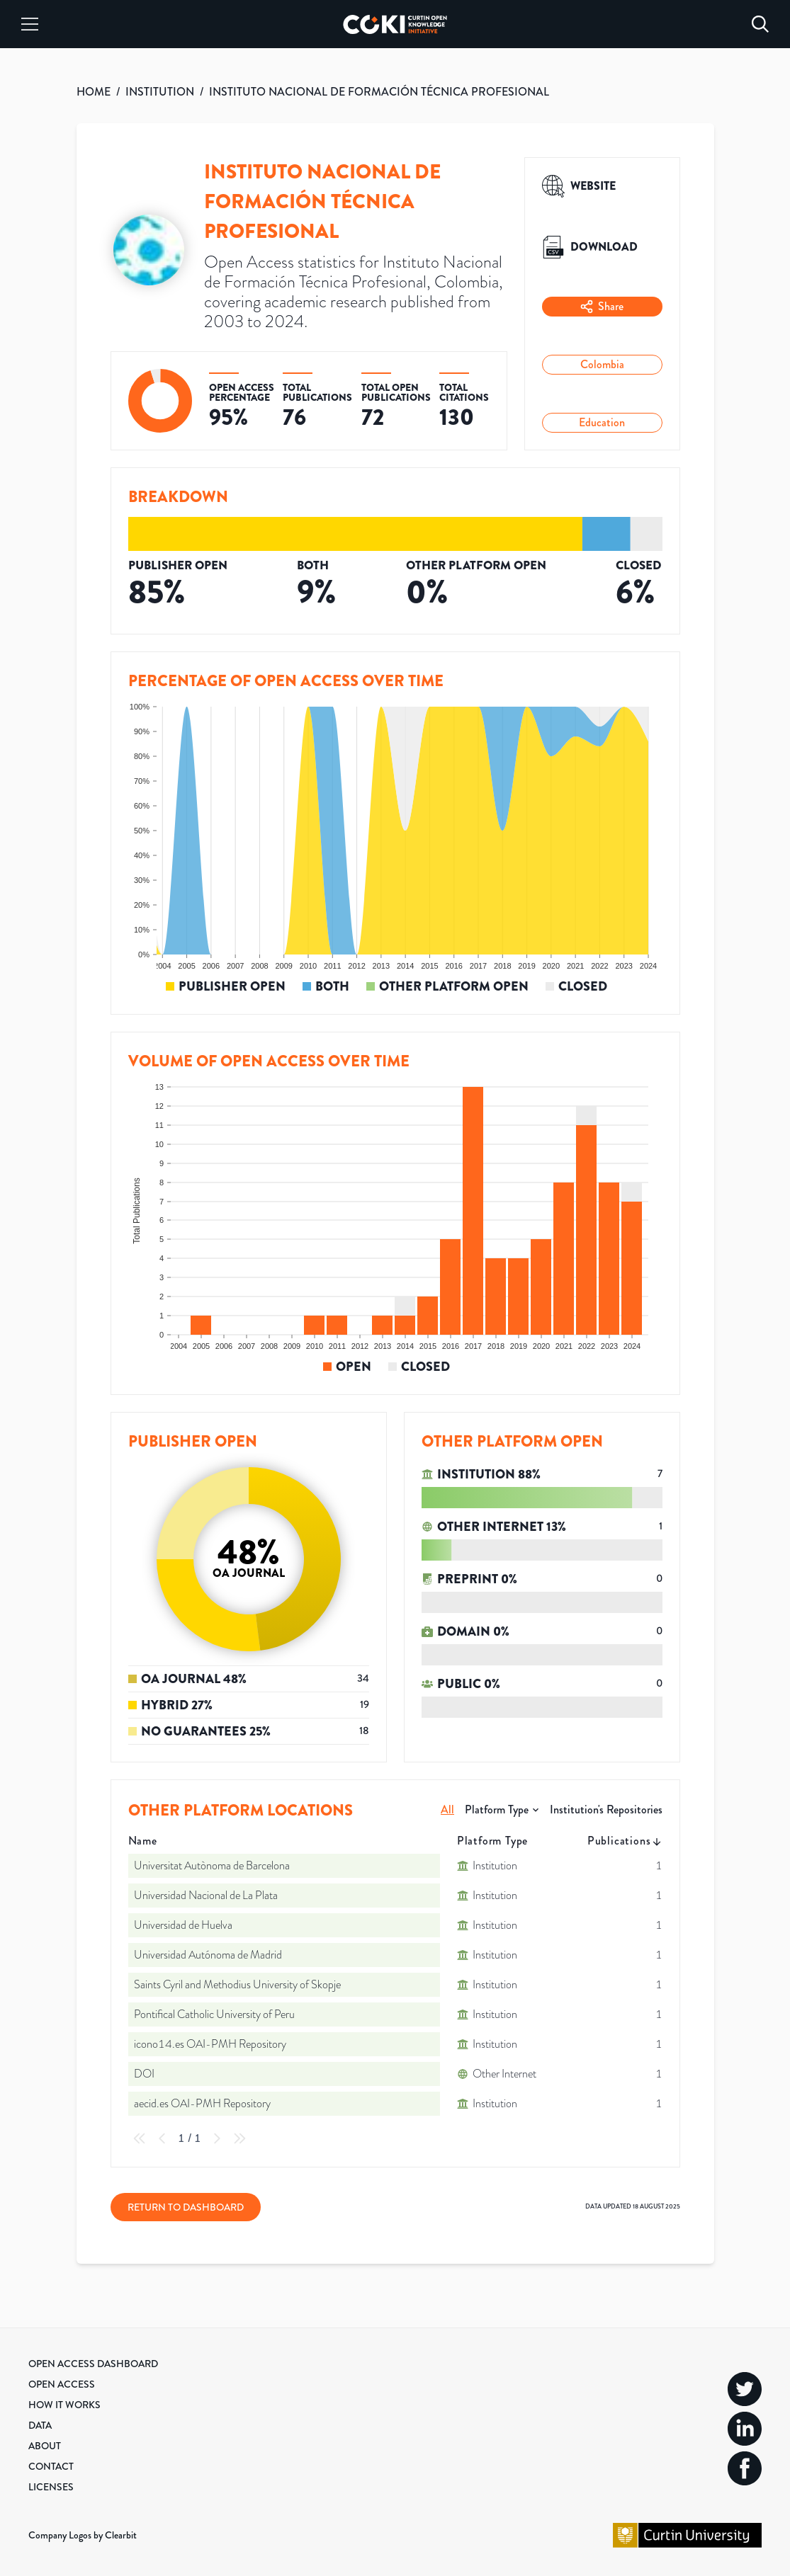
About (44, 2446)
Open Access (61, 2384)
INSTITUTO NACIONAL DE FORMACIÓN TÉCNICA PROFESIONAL (379, 92)
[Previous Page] (162, 2138)
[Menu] (30, 24)
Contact (51, 2466)
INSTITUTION (159, 92)
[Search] (760, 24)
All (447, 1809)
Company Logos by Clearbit (82, 2535)
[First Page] (139, 2138)
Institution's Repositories (606, 1809)
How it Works (64, 2405)
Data (40, 2425)
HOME (94, 92)
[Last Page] (239, 2138)
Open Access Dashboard (93, 2363)
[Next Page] (216, 2138)
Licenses (51, 2487)
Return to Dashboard (186, 2207)
